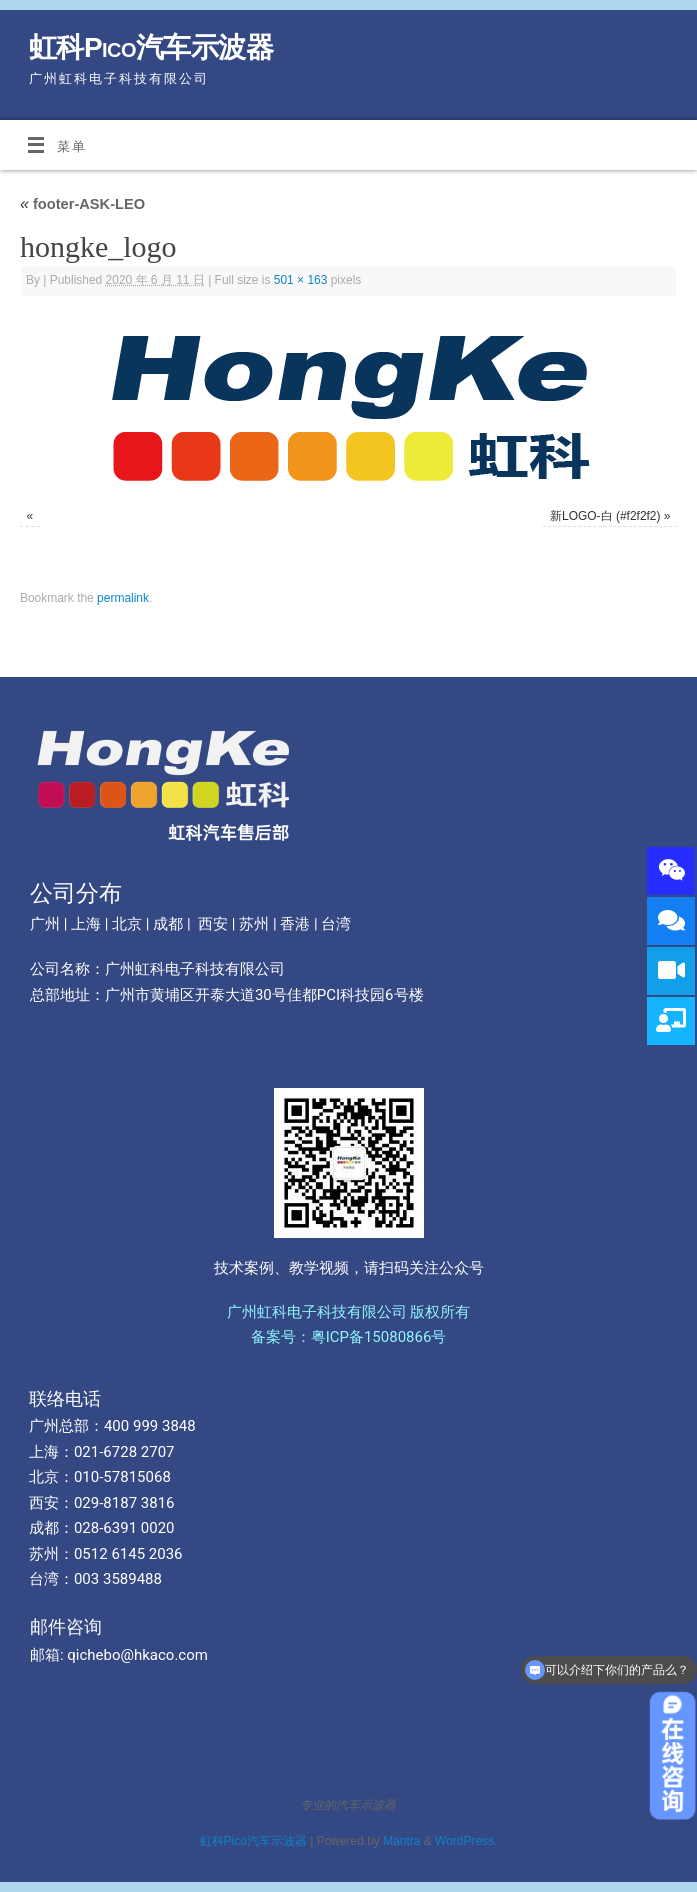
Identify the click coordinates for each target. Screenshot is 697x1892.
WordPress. (466, 1841)
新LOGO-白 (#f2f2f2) (605, 516)
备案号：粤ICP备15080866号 (349, 1337)
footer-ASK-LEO (82, 204)
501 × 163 (301, 280)
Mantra (401, 1841)
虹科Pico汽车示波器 (151, 47)
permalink (123, 598)
